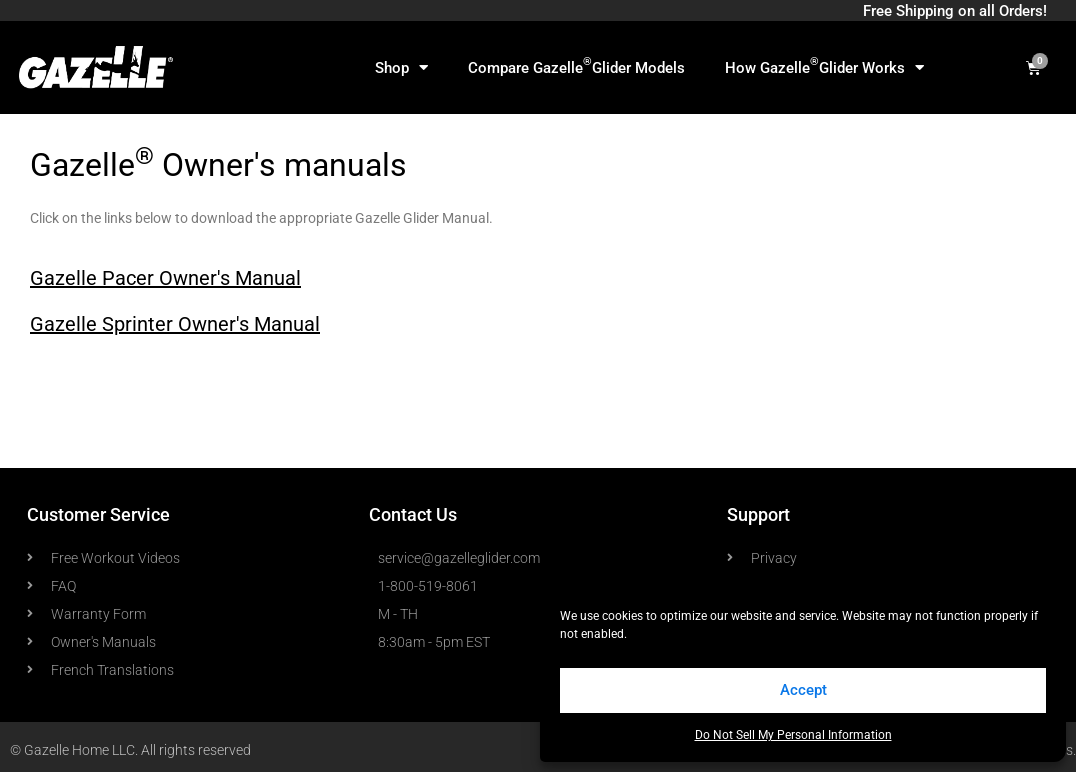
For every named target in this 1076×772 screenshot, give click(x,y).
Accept (803, 690)
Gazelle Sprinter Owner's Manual (175, 324)
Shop (401, 67)
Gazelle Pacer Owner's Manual (165, 278)
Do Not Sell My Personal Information (793, 735)
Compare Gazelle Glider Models (576, 66)
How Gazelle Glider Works (824, 66)
